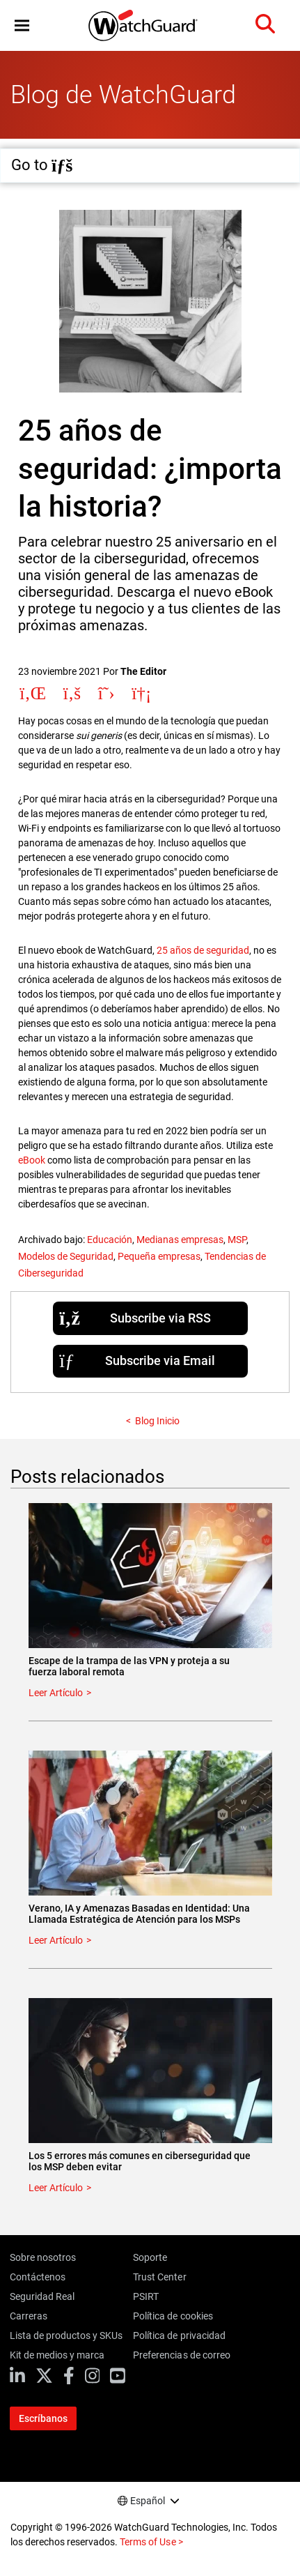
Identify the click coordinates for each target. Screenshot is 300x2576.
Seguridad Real (42, 2296)
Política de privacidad (179, 2335)
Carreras (28, 2316)
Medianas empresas (179, 1239)
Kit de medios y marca (57, 2355)
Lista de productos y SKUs (66, 2335)
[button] (22, 25)
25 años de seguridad (203, 950)
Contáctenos (37, 2276)
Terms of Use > (151, 2541)
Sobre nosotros (43, 2257)
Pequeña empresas (159, 1256)
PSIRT (146, 2296)
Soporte (150, 2257)
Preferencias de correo (181, 2355)
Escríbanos (43, 2418)
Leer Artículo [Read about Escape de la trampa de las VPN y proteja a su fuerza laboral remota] (56, 1692)
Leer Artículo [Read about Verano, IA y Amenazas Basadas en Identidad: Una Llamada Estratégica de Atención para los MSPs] (56, 1940)
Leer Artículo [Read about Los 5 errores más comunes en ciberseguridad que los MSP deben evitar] (56, 2187)
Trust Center (159, 2276)
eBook (31, 1160)
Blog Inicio (157, 1420)
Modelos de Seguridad (65, 1256)
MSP (237, 1239)
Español (147, 2500)
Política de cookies (172, 2316)
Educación (109, 1239)
